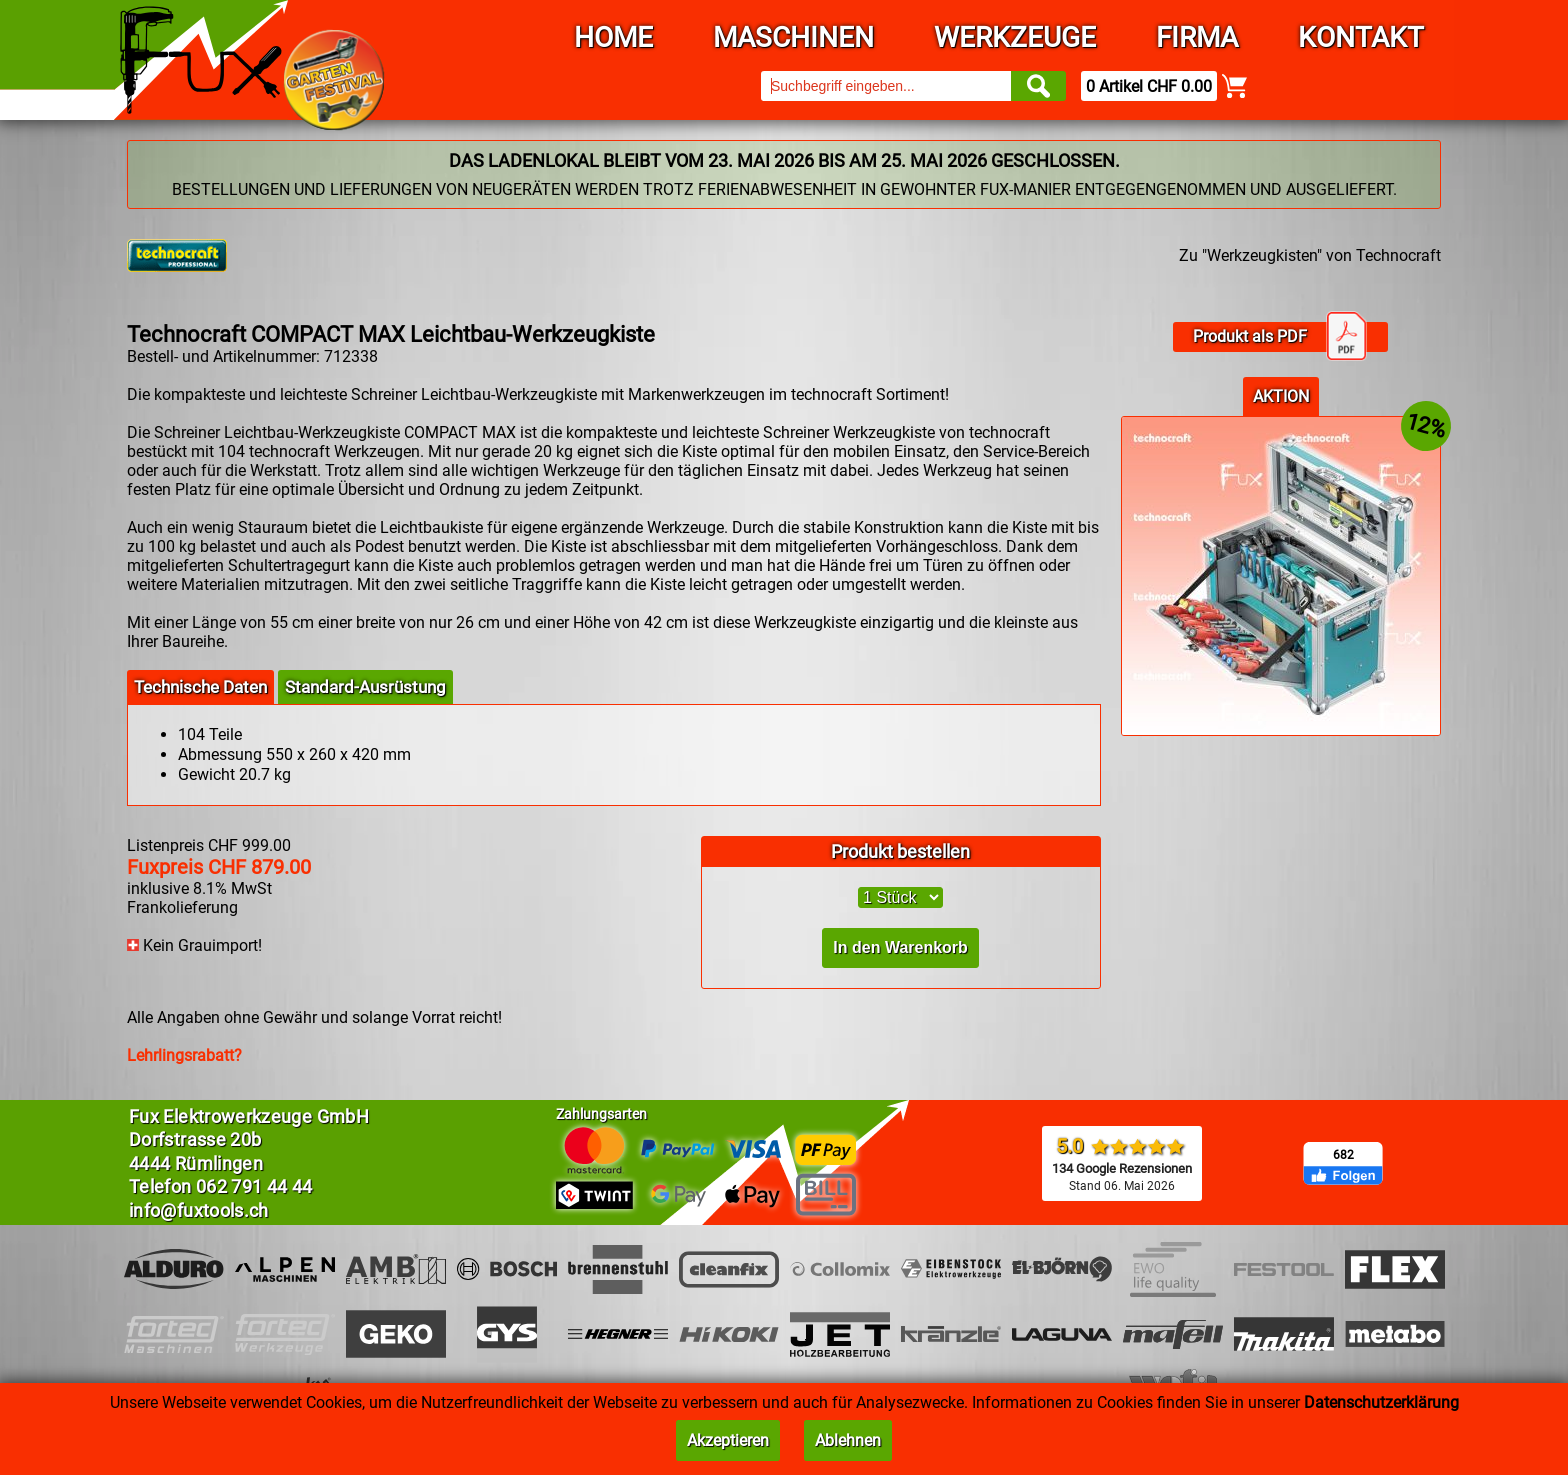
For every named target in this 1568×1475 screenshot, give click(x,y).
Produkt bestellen (900, 851)
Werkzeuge (1015, 37)
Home (613, 37)
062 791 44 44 (254, 1186)
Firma (1197, 37)
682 (1343, 1155)
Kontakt (1361, 37)
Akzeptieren (728, 1440)
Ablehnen (848, 1440)
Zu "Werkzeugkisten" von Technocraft (1310, 255)
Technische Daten (200, 687)
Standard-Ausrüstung (365, 687)
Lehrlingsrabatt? (184, 1055)
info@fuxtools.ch (199, 1210)
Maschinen (793, 37)
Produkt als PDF (1280, 337)
